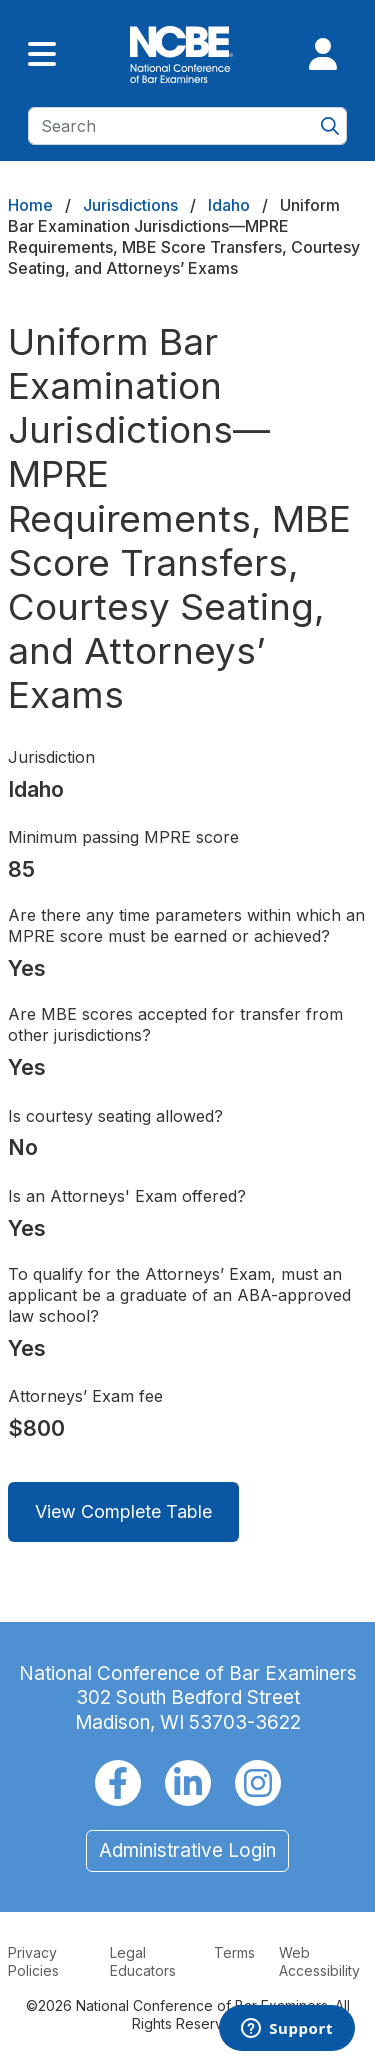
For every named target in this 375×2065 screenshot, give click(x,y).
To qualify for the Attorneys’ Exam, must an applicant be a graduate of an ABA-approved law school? (179, 1295)
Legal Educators (143, 1961)
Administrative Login (187, 1850)
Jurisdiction (51, 757)
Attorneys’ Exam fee (85, 1396)
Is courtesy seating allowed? (115, 1116)
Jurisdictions (130, 205)
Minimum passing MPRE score (123, 837)
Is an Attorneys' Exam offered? (127, 1196)
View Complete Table (123, 1511)
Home (30, 205)
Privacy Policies (33, 1961)
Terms (234, 1952)
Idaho (229, 205)
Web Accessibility (319, 1961)
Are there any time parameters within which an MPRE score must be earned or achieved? (186, 925)
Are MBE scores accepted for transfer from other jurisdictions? (175, 1024)
